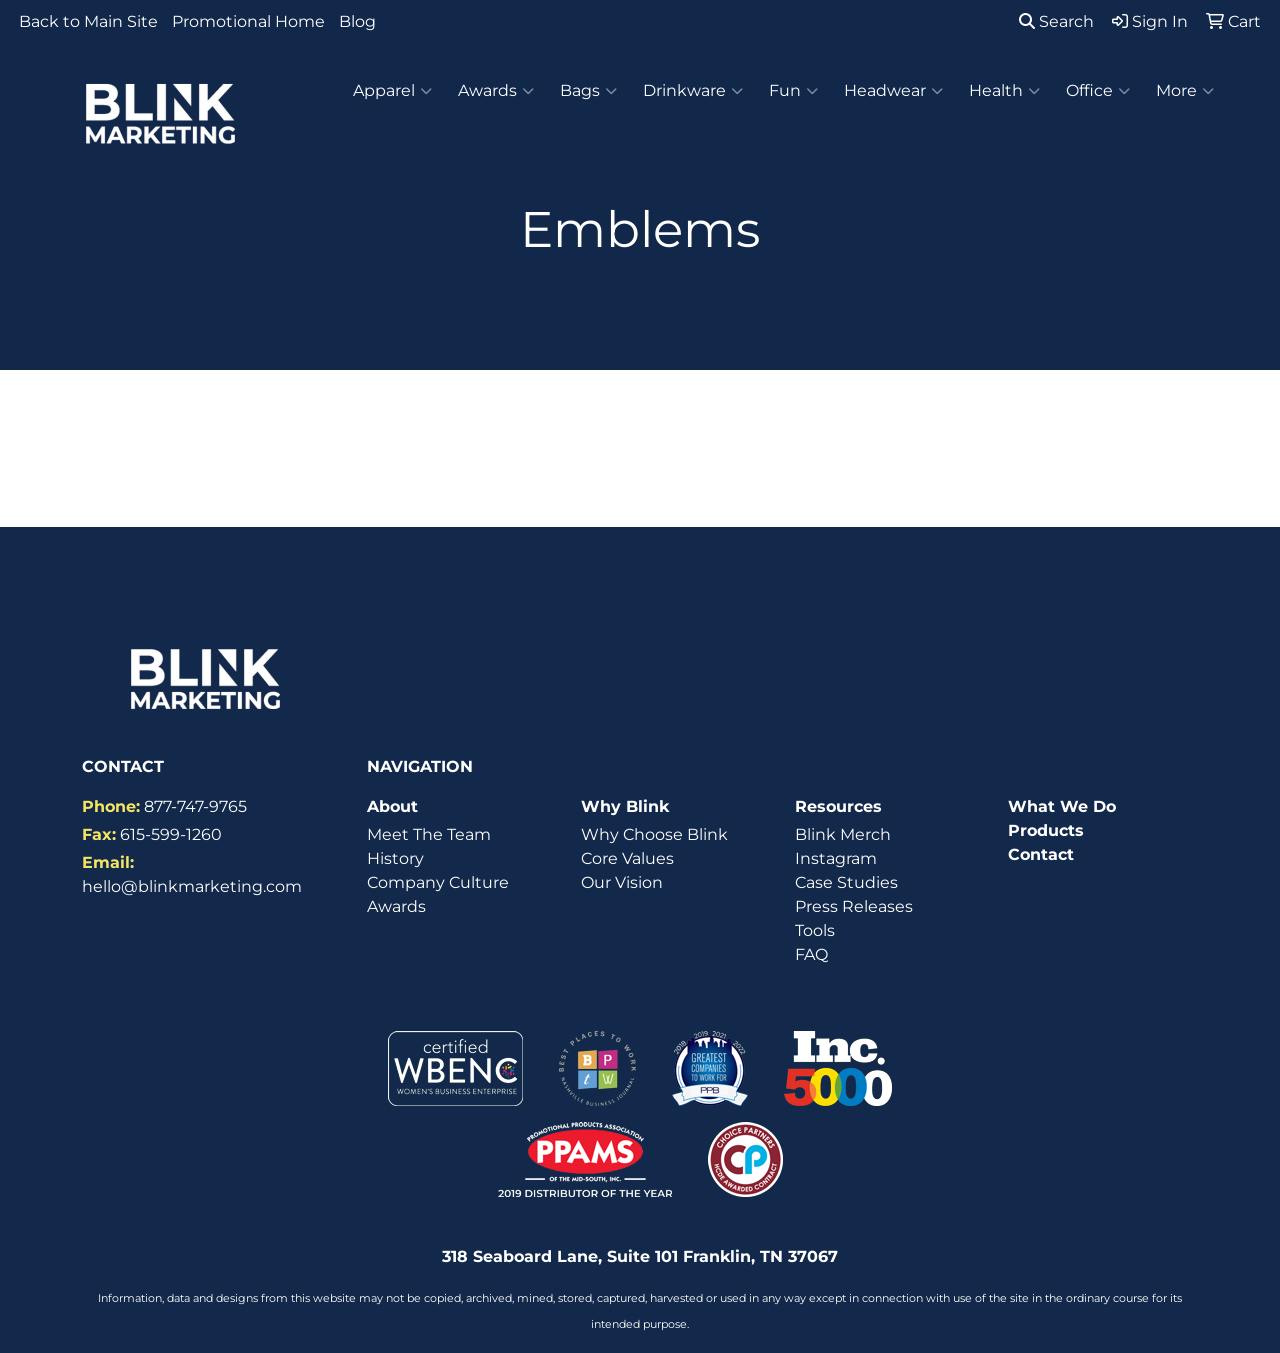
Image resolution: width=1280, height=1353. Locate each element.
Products (1046, 830)
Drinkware (693, 91)
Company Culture (438, 882)
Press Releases (854, 906)
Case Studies (846, 882)
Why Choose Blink (654, 834)
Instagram (836, 858)
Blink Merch (843, 834)
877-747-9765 (195, 806)
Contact (1041, 854)
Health (1004, 91)
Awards (496, 91)
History (395, 858)
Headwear (893, 91)
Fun (793, 91)
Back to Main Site (88, 21)
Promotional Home (248, 21)
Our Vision (622, 882)
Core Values (627, 858)
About (392, 806)
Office (1098, 91)
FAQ (811, 954)
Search (1056, 21)
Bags (588, 91)
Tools (815, 930)
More (1185, 91)
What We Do (1062, 806)
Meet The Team (429, 834)
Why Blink (625, 806)
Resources (838, 806)
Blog (357, 21)
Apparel (392, 91)
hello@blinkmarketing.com (192, 886)
